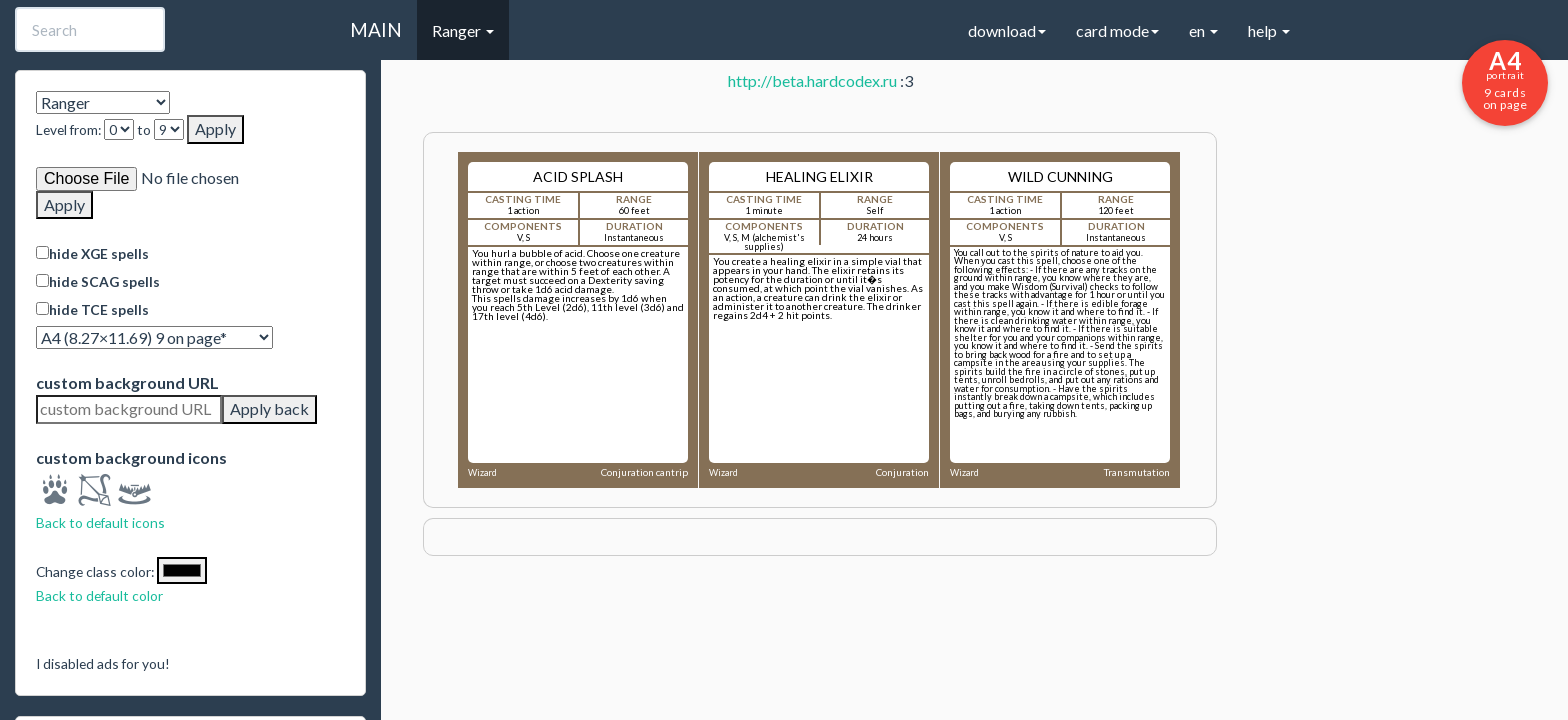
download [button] (1007, 30)
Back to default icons (100, 522)
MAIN (376, 29)
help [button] (1269, 30)
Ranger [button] (463, 30)
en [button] (1203, 30)
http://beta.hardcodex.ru (812, 80)
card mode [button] (1117, 30)
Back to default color (99, 595)
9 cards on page (1505, 79)
